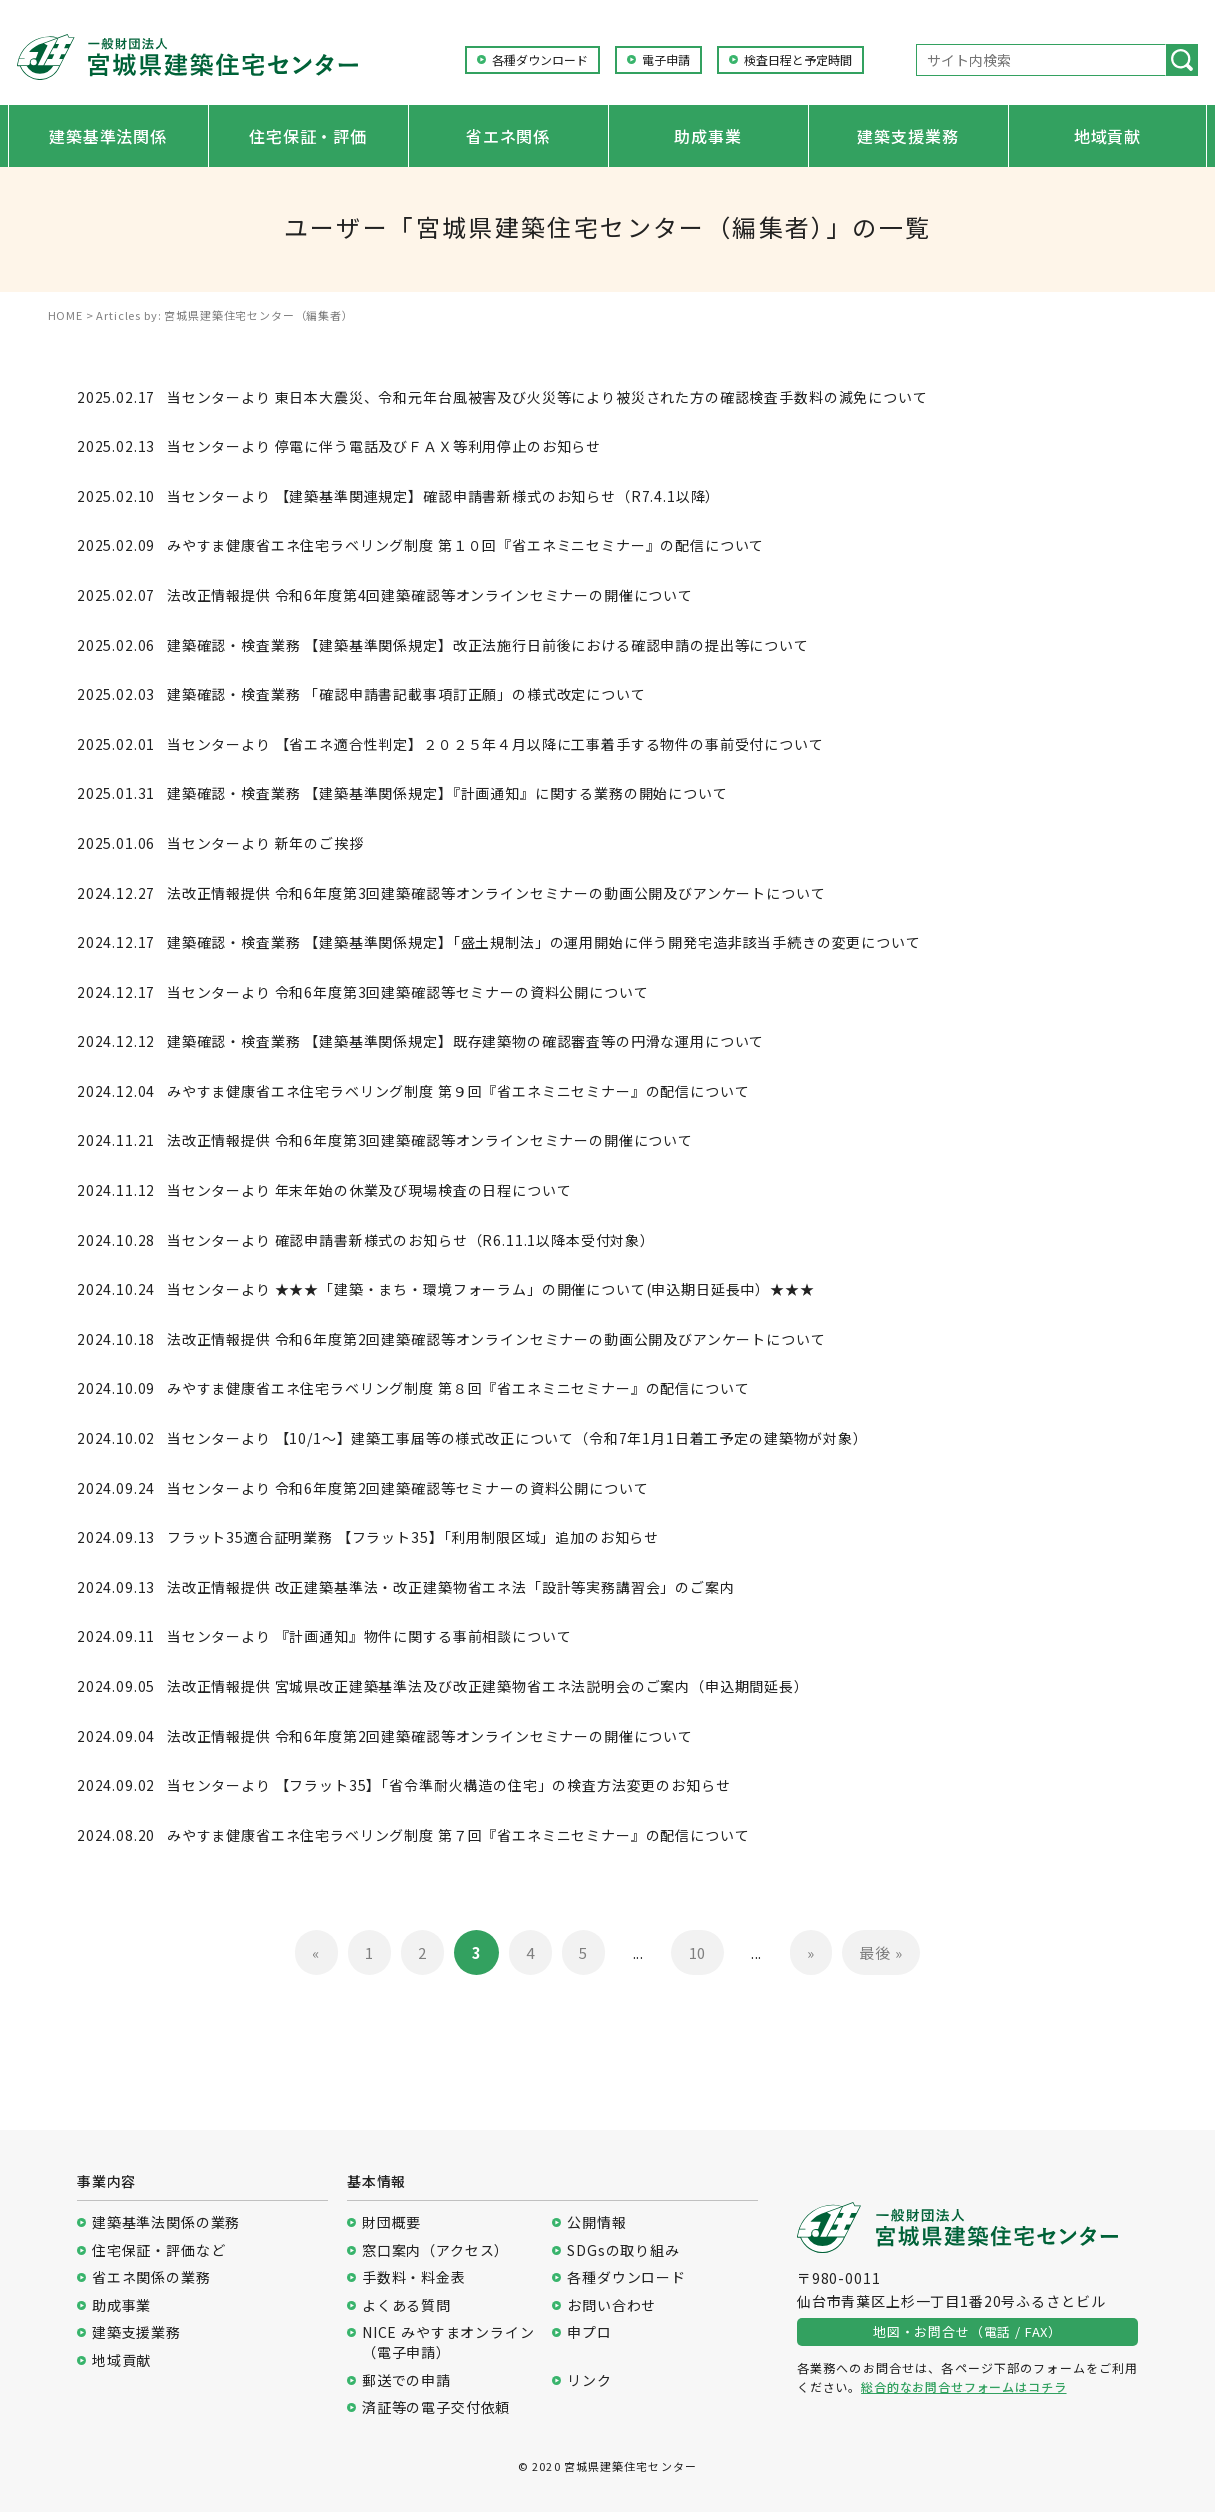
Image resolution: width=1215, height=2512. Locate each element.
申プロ (589, 2332)
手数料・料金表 (414, 2277)
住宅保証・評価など (159, 2250)
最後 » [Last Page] (880, 1952)
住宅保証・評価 (308, 136)
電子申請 (666, 60)
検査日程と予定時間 (798, 60)
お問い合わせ (611, 2305)
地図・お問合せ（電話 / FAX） (967, 2331)
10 (698, 1952)
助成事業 (707, 136)
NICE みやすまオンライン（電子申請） (448, 2342)
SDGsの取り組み (623, 2250)
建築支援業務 (907, 136)
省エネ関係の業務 (151, 2277)
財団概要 (391, 2222)
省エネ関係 (508, 136)
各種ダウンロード (540, 60)
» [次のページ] (811, 1952)
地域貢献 (1107, 136)
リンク (589, 2380)
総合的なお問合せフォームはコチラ (963, 2386)
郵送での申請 (406, 2380)
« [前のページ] (316, 1952)
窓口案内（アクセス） (435, 2250)
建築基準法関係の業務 (166, 2222)
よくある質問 (406, 2305)
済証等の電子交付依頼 (436, 2407)
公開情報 (596, 2222)
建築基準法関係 (108, 136)
